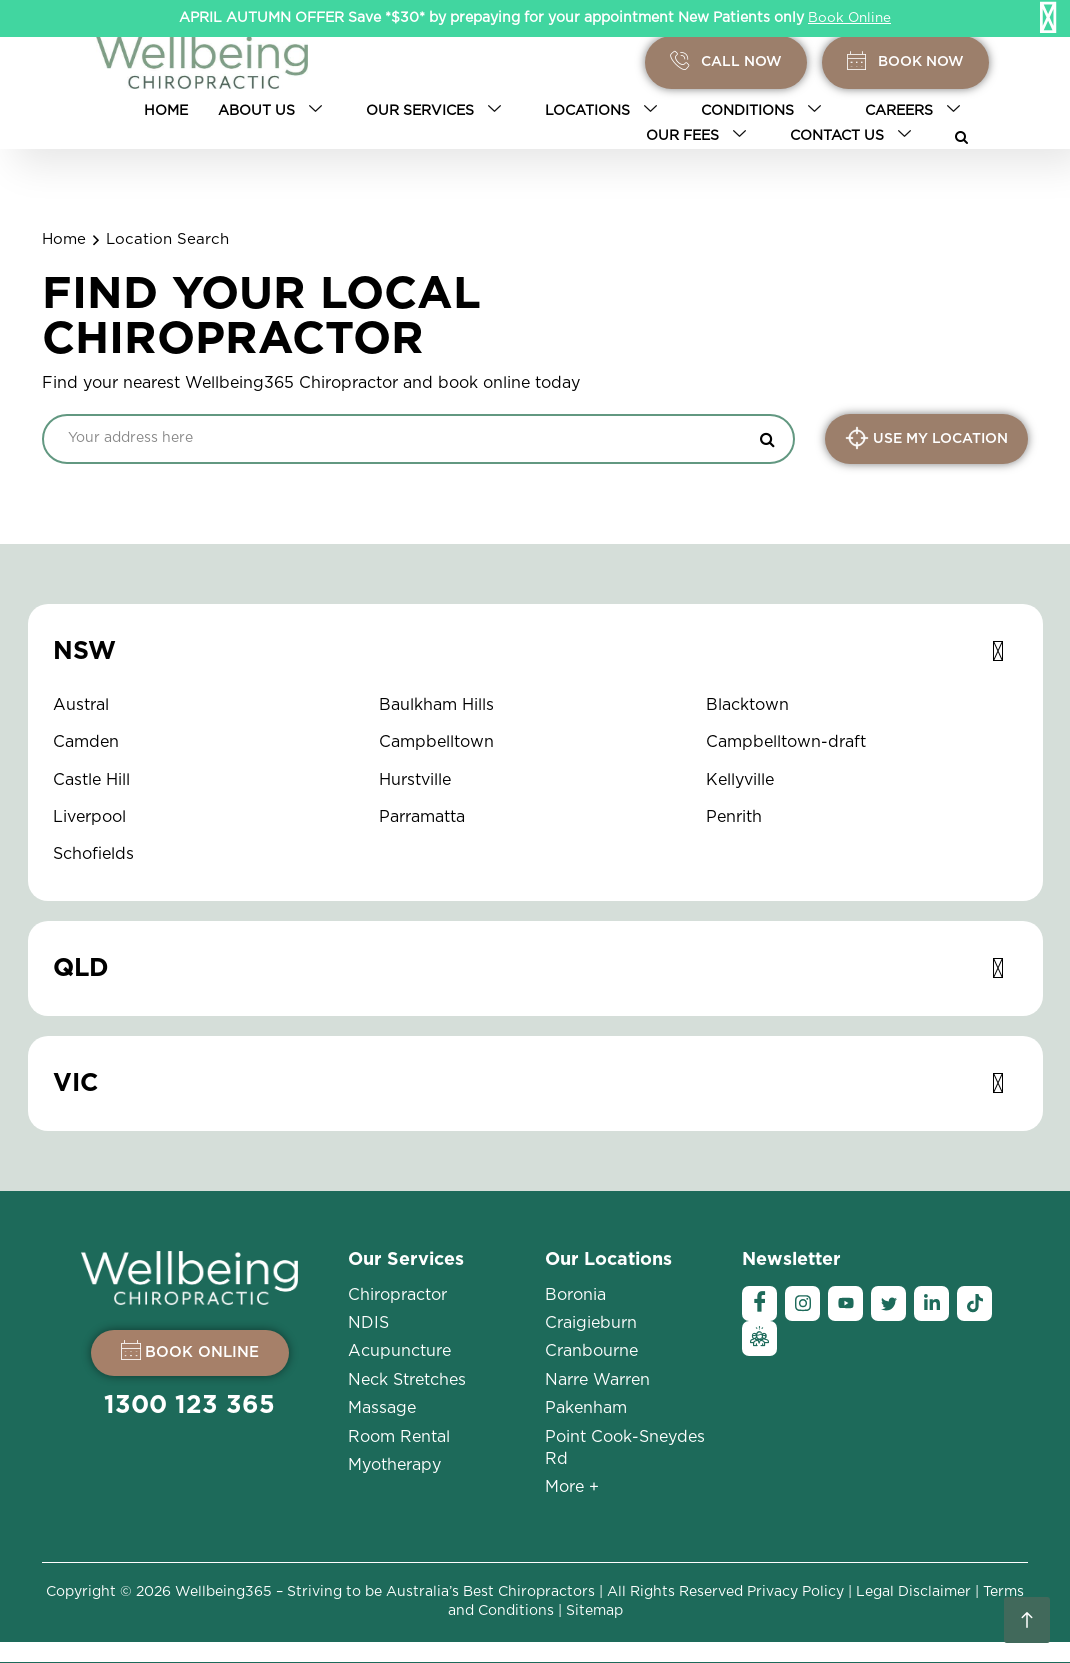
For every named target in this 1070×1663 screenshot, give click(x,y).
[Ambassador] (759, 1338)
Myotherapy (394, 1465)
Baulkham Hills (436, 705)
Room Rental (399, 1437)
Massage (382, 1408)
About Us (274, 111)
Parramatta (422, 817)
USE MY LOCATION (926, 438)
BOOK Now (905, 62)
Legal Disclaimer (913, 1592)
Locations (605, 111)
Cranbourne (591, 1351)
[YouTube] (845, 1303)
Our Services (437, 111)
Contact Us (854, 136)
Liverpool (89, 817)
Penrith (734, 817)
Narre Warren (597, 1380)
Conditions (765, 111)
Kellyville (740, 780)
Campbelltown (436, 742)
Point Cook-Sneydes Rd (625, 1448)
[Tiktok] (974, 1303)
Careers (916, 111)
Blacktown (747, 705)
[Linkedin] (931, 1303)
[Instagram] (802, 1303)
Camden (86, 742)
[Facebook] (759, 1303)
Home (166, 111)
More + (572, 1487)
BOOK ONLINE (190, 1350)
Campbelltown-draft (786, 742)
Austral (81, 705)
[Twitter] (888, 1303)
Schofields (93, 854)
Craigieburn (591, 1323)
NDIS (368, 1323)
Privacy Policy (795, 1592)
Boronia (575, 1295)
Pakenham (586, 1408)
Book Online (850, 18)
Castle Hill (91, 780)
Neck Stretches (407, 1380)
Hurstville (415, 780)
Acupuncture (399, 1351)
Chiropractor (397, 1295)
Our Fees (700, 136)
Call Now (726, 62)
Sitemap (594, 1611)
